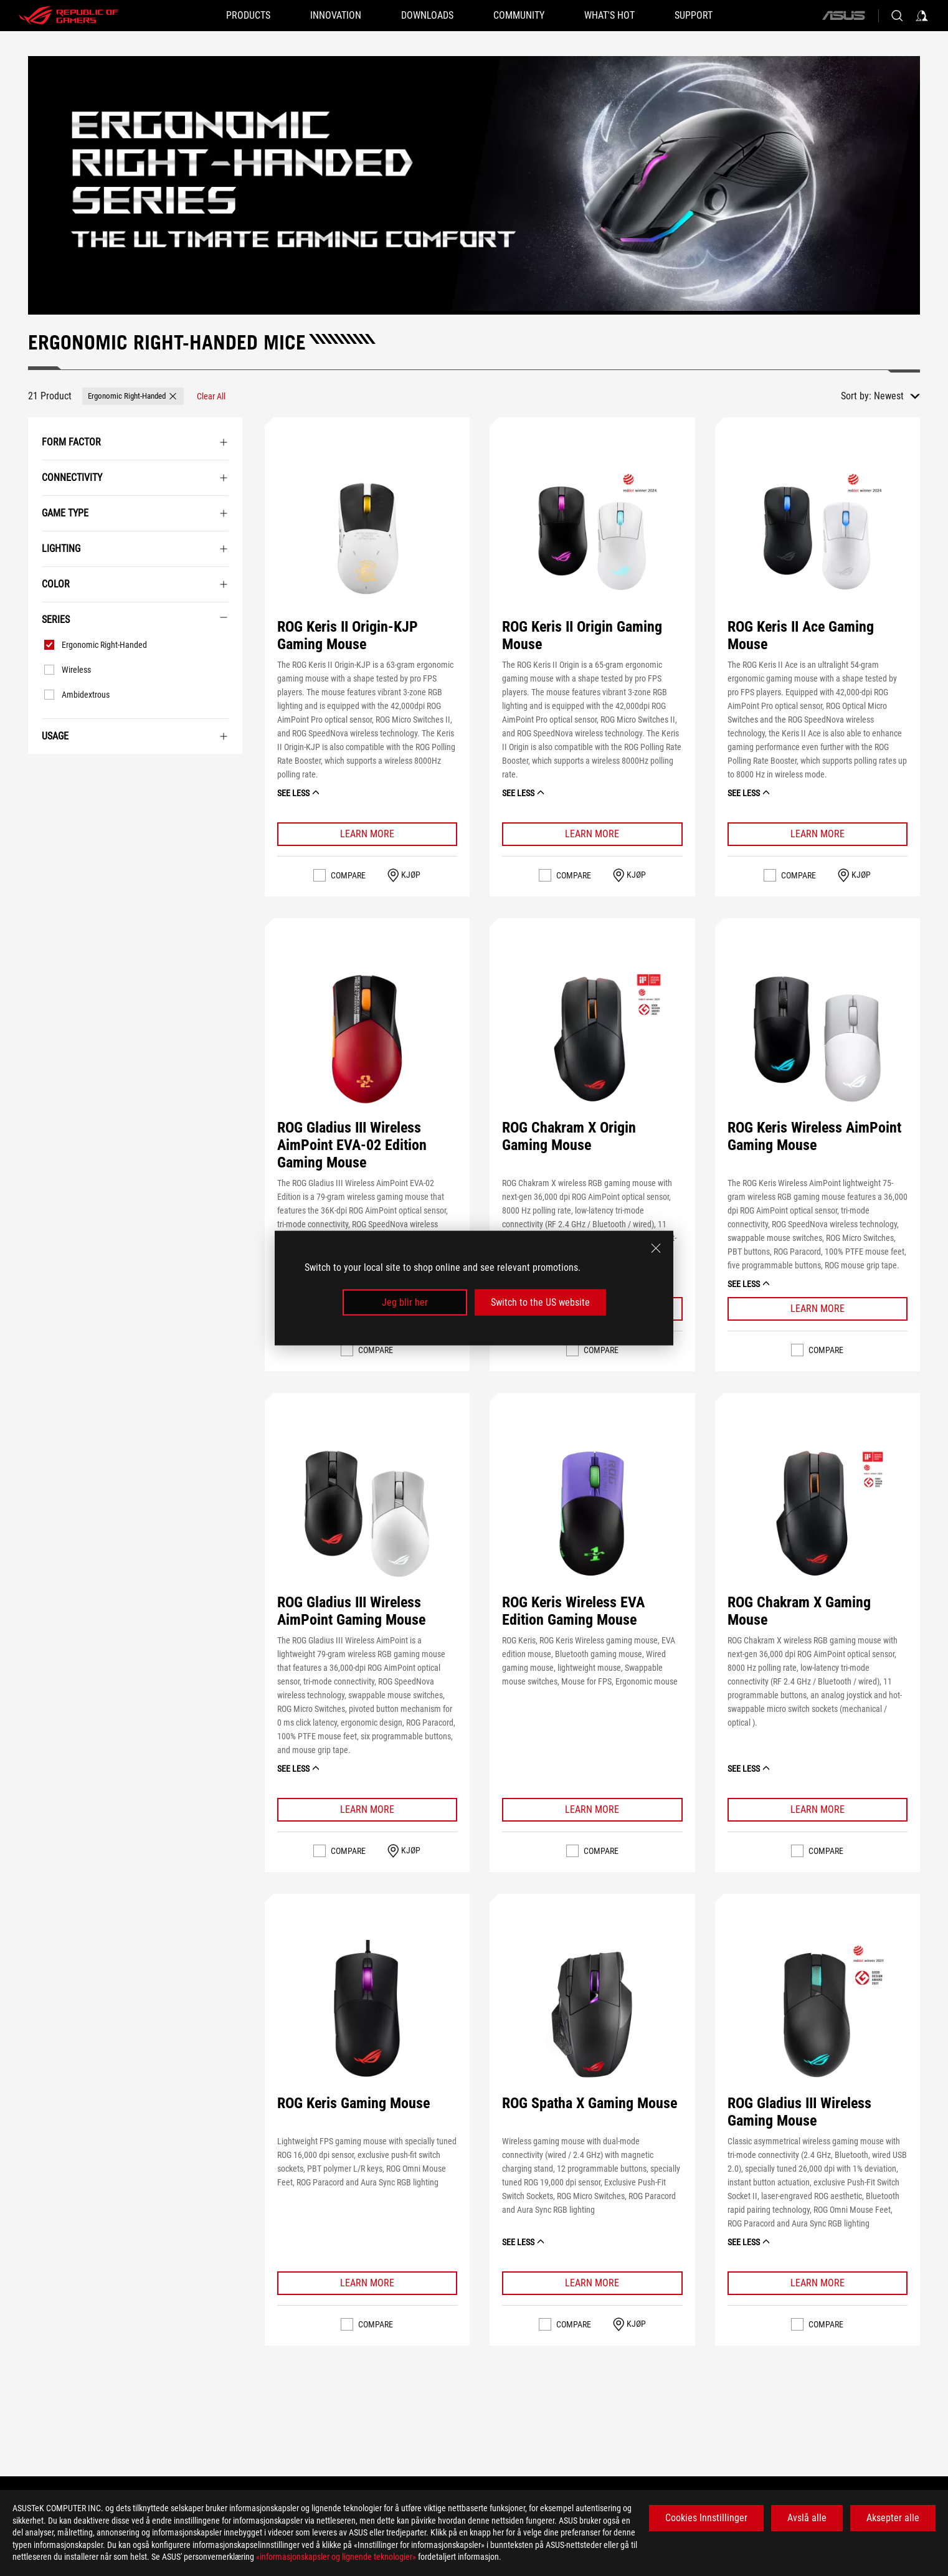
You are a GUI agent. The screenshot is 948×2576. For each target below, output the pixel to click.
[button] (248, 15)
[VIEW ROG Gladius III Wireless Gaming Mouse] (817, 2014)
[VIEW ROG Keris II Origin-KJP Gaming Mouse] (367, 538)
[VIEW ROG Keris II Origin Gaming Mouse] (592, 538)
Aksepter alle (892, 2518)
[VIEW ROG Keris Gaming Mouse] (367, 2014)
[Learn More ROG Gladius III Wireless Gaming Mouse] (818, 2283)
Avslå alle (807, 2518)
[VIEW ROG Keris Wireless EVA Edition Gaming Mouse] (592, 1514)
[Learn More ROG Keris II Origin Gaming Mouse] (592, 834)
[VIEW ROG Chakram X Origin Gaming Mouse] (592, 1039)
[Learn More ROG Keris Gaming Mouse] (367, 2283)
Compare (348, 875)
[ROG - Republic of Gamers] (68, 15)
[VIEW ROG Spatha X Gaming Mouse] (592, 2014)
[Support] (694, 15)
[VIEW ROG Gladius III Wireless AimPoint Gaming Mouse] (367, 1514)
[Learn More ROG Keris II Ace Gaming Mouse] (818, 834)
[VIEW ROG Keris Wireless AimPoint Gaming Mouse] (817, 1039)
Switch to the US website (540, 1302)
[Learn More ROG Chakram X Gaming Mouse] (818, 1809)
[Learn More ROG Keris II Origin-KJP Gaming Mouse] (367, 834)
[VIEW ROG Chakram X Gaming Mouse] (817, 1514)
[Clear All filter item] (211, 396)
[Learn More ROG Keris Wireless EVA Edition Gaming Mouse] (592, 1809)
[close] (655, 1247)
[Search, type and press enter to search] (896, 15)
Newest (889, 396)
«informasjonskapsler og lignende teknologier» (336, 2557)
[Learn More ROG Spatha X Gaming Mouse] (592, 2283)
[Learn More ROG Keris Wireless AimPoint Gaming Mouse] (818, 1308)
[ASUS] (843, 15)
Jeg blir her (405, 1302)
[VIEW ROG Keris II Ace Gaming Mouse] (817, 538)
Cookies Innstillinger (706, 2518)
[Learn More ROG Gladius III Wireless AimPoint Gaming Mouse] (367, 1809)
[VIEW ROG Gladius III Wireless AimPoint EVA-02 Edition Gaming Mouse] (367, 1039)
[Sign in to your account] (921, 15)
